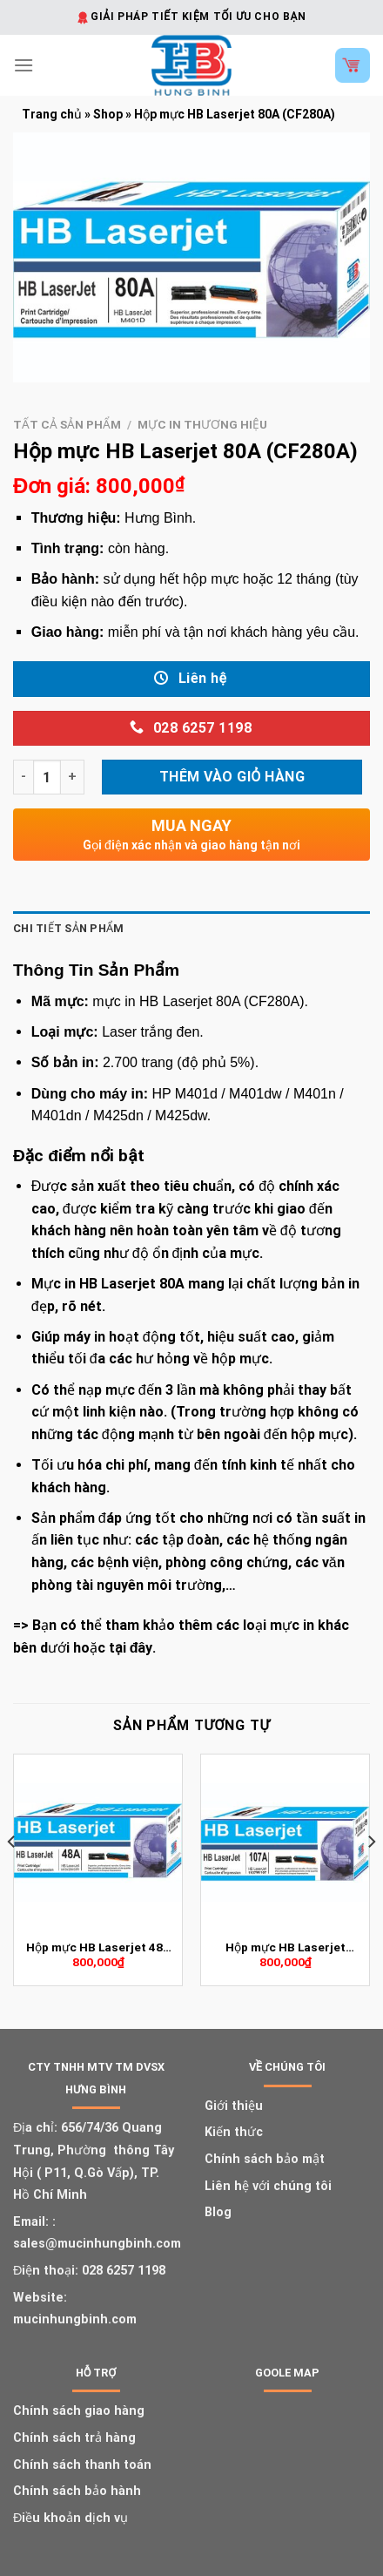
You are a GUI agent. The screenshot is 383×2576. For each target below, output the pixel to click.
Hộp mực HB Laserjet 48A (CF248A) (98, 1948)
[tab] (191, 928)
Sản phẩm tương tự (192, 1725)
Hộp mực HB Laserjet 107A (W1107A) (285, 1948)
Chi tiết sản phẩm (68, 928)
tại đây (130, 1648)
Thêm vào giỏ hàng (232, 776)
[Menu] (23, 65)
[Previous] (12, 1876)
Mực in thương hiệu (202, 424)
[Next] (371, 1876)
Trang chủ (52, 114)
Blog (218, 2212)
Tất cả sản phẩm (67, 424)
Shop (108, 114)
